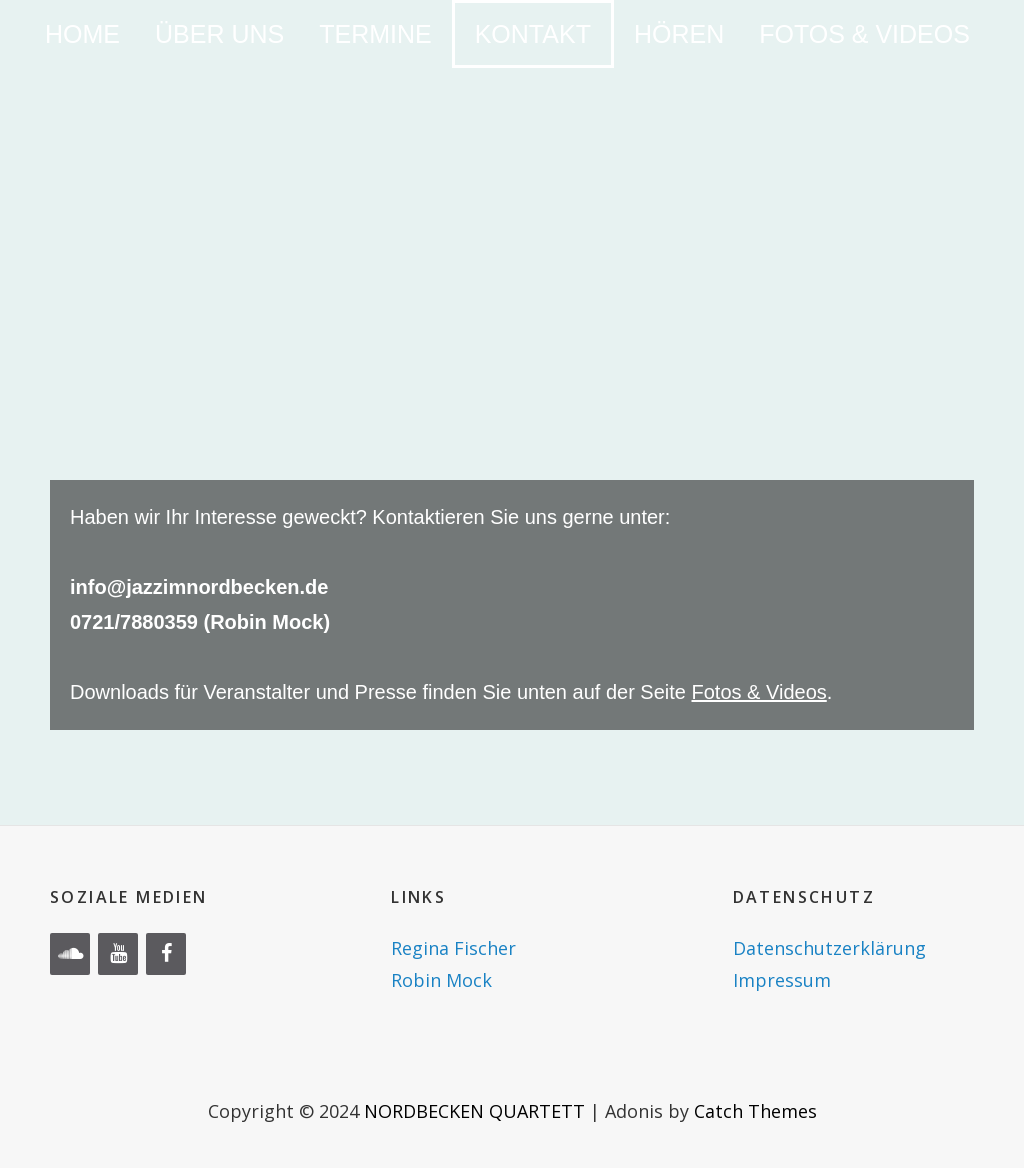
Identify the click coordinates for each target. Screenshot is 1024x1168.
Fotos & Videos (759, 692)
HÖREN (679, 34)
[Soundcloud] (70, 954)
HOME (82, 34)
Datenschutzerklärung (829, 948)
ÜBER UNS (219, 34)
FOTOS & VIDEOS (864, 34)
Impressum (782, 980)
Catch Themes (755, 1111)
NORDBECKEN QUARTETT (474, 1111)
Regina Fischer (453, 948)
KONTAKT (533, 34)
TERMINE (375, 34)
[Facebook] (166, 954)
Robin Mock (441, 980)
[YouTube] (118, 954)
